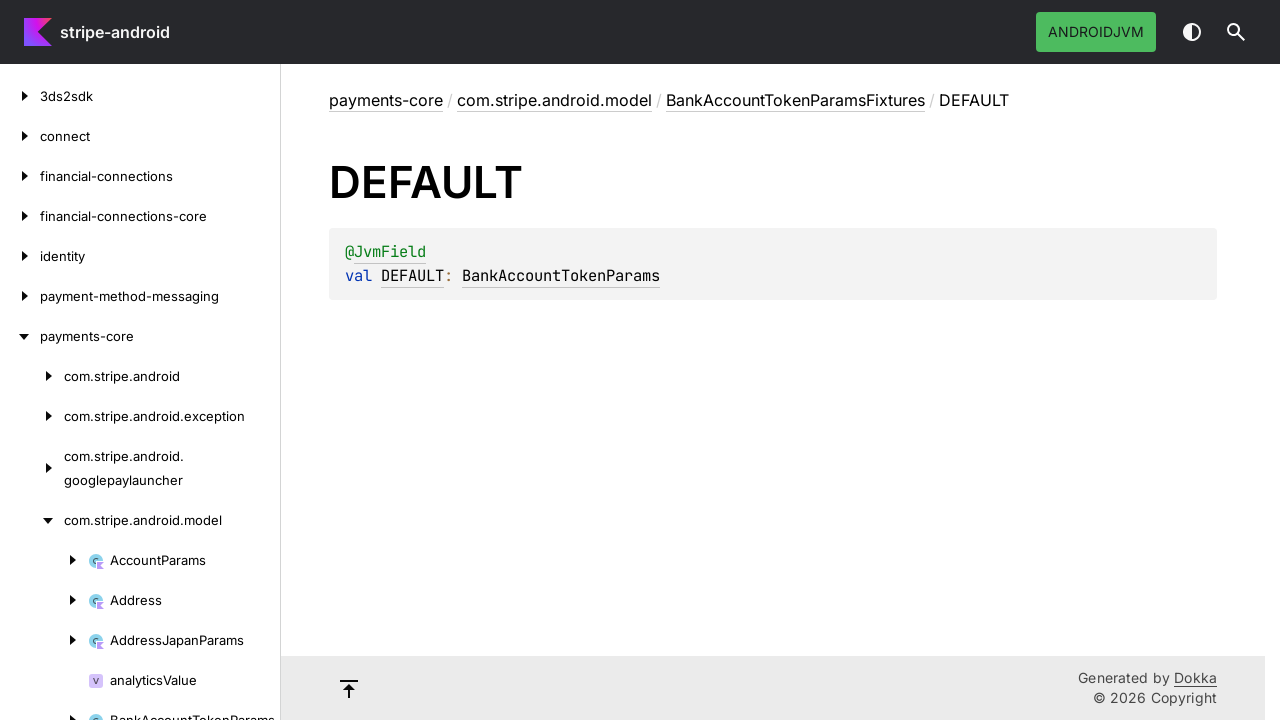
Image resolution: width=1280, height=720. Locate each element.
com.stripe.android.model (554, 100)
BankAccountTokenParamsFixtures (795, 100)
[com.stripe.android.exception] (32, 416)
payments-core (386, 100)
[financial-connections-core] (20, 216)
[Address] (44, 600)
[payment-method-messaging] (20, 296)
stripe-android (115, 32)
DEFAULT (412, 275)
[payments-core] (20, 336)
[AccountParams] (44, 560)
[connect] (20, 136)
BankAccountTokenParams (561, 275)
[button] (1236, 32)
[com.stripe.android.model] (32, 520)
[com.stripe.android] (32, 376)
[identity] (20, 256)
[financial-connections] (20, 176)
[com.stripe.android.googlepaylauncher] (32, 468)
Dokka (1195, 677)
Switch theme (1192, 32)
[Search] (1236, 32)
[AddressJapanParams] (44, 640)
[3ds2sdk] (20, 96)
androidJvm (1096, 31)
